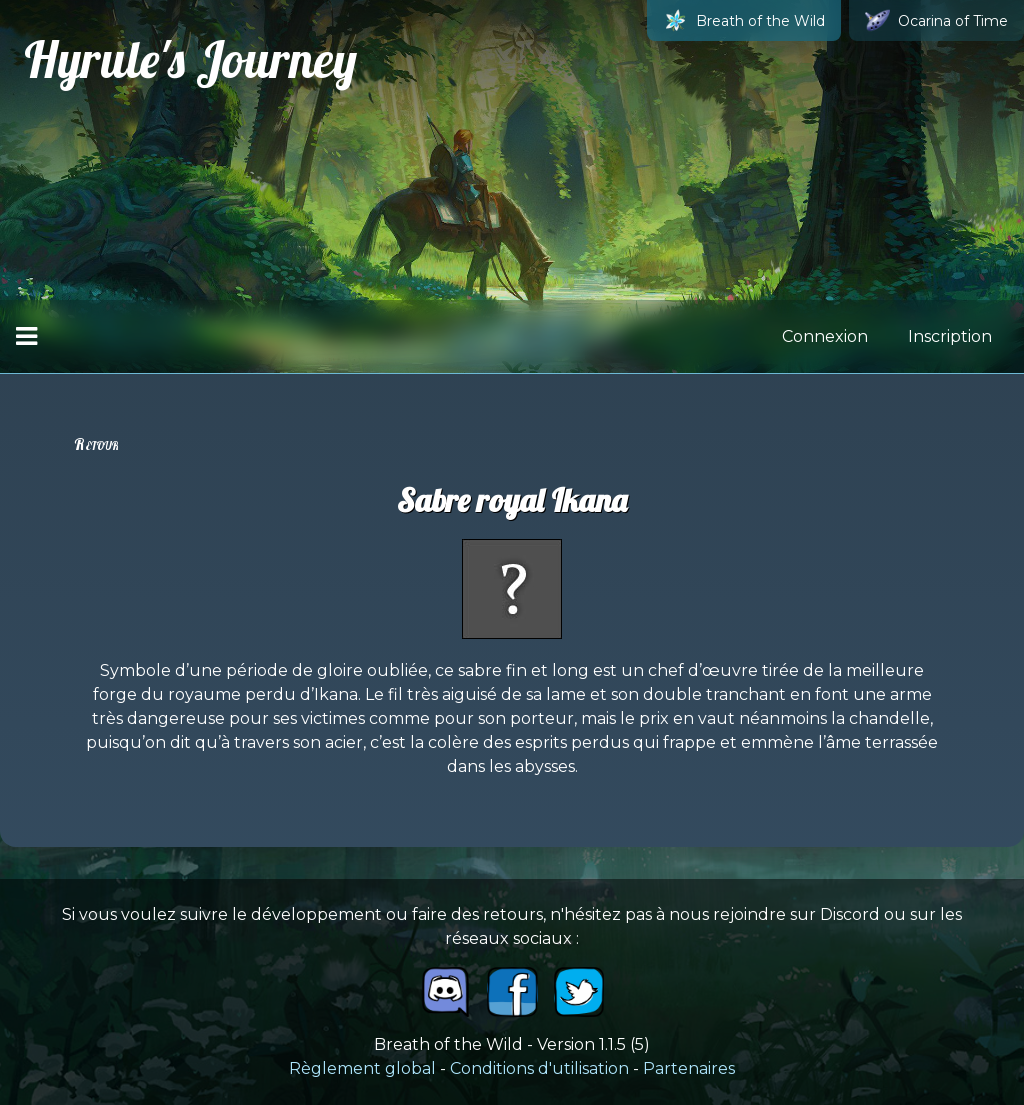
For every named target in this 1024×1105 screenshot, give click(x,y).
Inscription (950, 336)
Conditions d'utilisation (539, 1068)
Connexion (825, 336)
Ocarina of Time (936, 20)
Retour (96, 444)
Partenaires (689, 1068)
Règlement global (362, 1068)
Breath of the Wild (744, 20)
